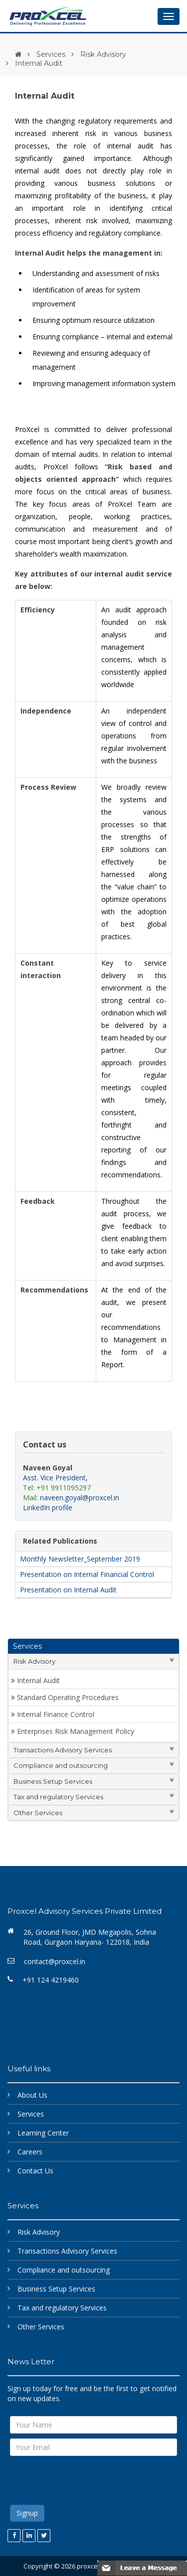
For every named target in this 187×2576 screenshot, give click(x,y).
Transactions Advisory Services (93, 1749)
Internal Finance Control (55, 1714)
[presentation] (86, 2480)
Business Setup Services (93, 1781)
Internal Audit (38, 1680)
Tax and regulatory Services (93, 1796)
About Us (32, 2095)
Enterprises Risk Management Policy (75, 1731)
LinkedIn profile (47, 1507)
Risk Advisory (103, 54)
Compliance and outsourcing (93, 1765)
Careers (29, 2151)
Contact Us (35, 2170)
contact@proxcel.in (54, 1961)
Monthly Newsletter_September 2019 (79, 1559)
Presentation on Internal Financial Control (86, 1574)
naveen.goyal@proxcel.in (79, 1497)
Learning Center (43, 2133)
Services (50, 54)
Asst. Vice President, (55, 1477)
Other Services (93, 1812)
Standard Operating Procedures (68, 1697)
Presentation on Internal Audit (67, 1589)
